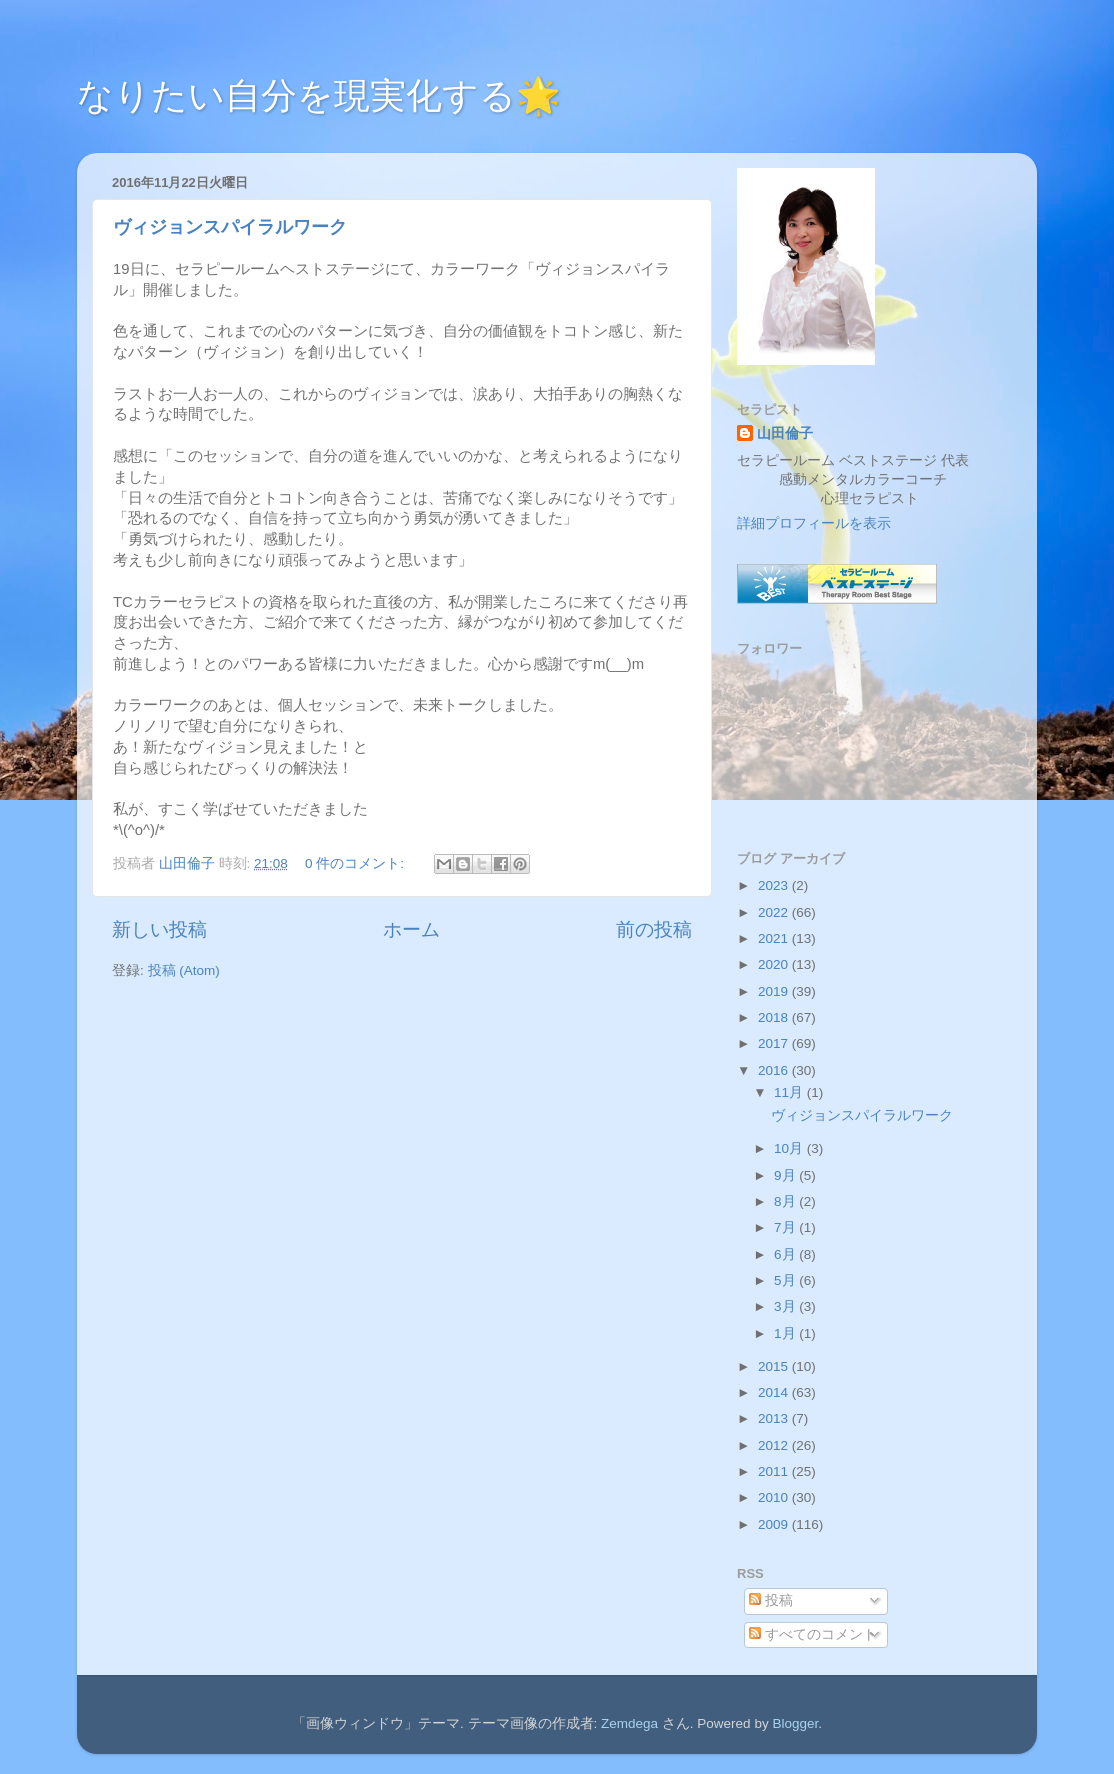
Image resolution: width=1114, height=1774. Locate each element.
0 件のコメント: (356, 863)
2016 (775, 1070)
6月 (786, 1254)
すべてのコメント (813, 1634)
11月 (790, 1092)
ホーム (411, 929)
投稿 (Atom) (184, 970)
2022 (775, 912)
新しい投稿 (159, 929)
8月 (786, 1201)
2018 (775, 1017)
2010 (775, 1497)
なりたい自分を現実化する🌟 (319, 95)
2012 (775, 1445)
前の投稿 (654, 929)
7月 (786, 1227)
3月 (786, 1306)
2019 (775, 991)
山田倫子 (785, 433)
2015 (775, 1366)
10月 (790, 1148)
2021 (775, 938)
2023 (775, 885)
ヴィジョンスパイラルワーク (230, 227)
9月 (786, 1175)
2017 (775, 1043)
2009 (775, 1524)
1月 (786, 1333)
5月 (786, 1280)
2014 (775, 1392)
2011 (775, 1471)
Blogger (795, 1723)
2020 (775, 964)
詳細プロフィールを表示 (814, 523)
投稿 (771, 1600)
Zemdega (629, 1723)
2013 (775, 1418)
